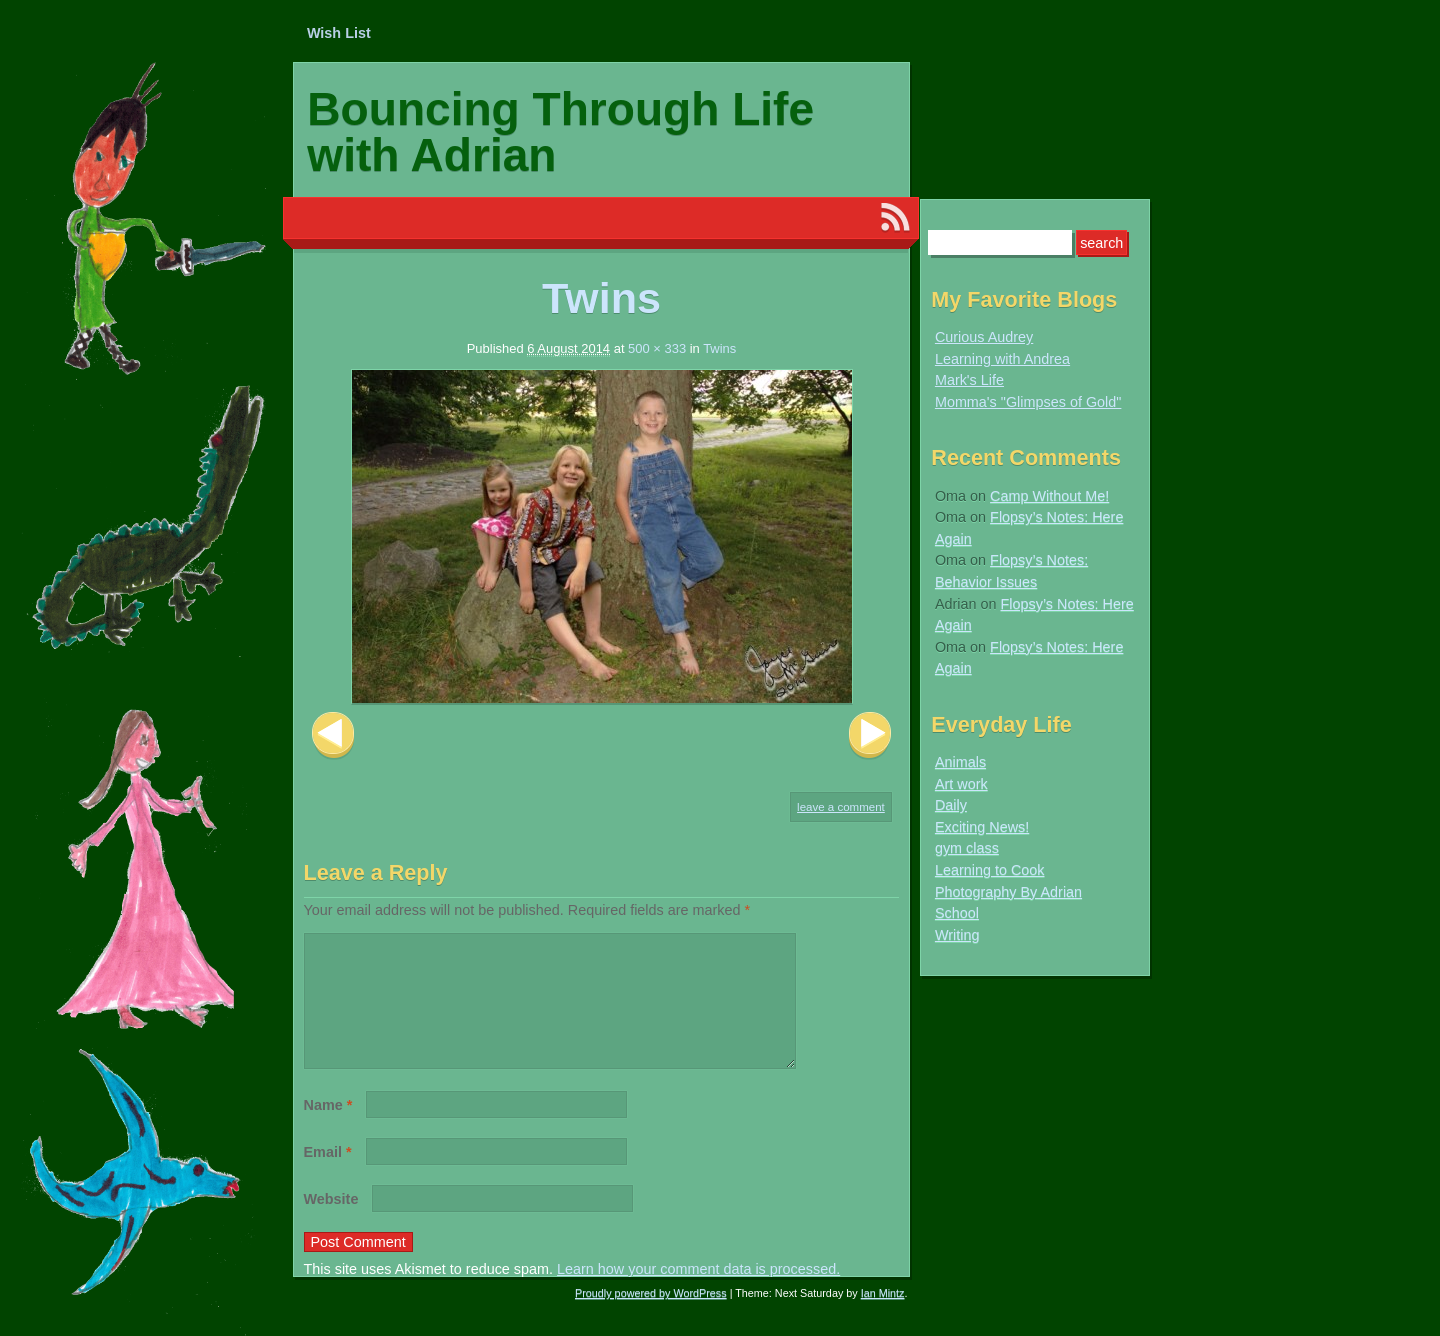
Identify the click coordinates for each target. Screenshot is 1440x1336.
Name (328, 1129)
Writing (957, 935)
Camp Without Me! (1049, 496)
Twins (719, 348)
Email (328, 1176)
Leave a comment (841, 807)
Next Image (870, 735)
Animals (960, 762)
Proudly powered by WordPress (651, 1317)
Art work (961, 784)
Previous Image (333, 735)
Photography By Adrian (1008, 892)
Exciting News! (982, 827)
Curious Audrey (984, 337)
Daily (951, 805)
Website (331, 1223)
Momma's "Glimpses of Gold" (1028, 402)
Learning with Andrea (1002, 359)
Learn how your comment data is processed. (698, 1293)
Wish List (339, 33)
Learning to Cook (990, 870)
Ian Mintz (883, 1317)
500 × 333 (657, 348)
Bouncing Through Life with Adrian (560, 132)
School (957, 913)
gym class (967, 848)
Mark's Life (969, 380)
